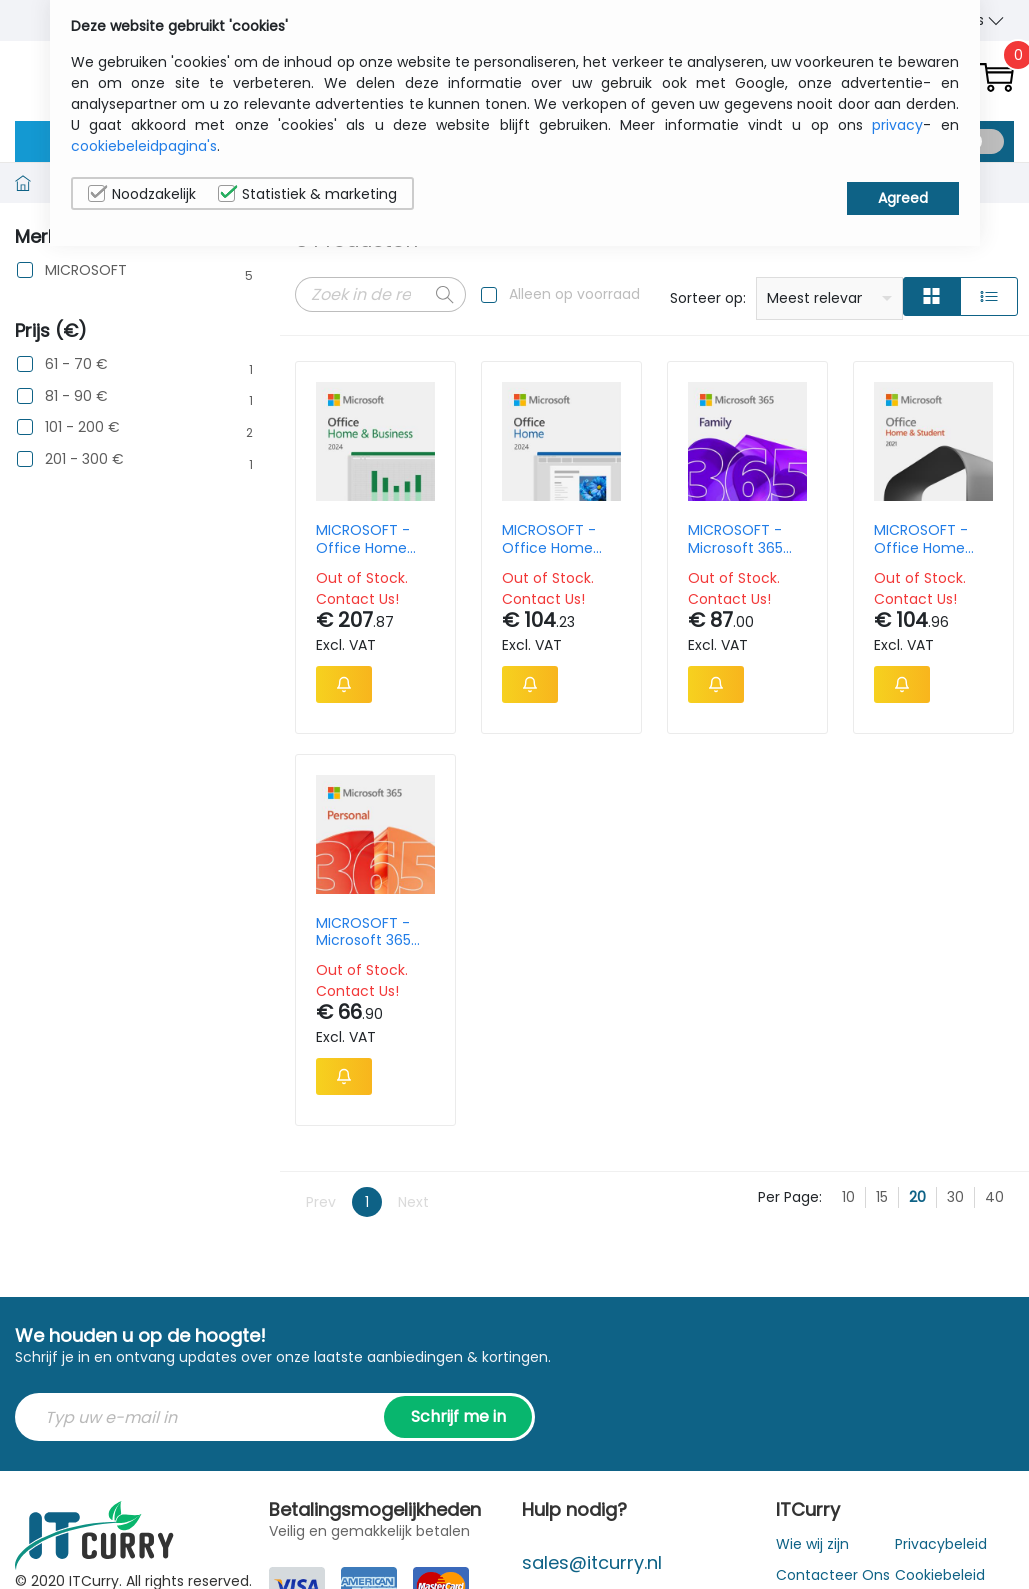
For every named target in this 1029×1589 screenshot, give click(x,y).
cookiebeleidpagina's (144, 146)
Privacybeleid (941, 1544)
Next (413, 1202)
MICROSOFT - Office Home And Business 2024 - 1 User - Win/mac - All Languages (366, 539)
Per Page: (790, 1197)
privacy (897, 125)
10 (848, 1197)
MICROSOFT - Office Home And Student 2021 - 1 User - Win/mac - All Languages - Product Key (922, 539)
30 (955, 1197)
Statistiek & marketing (307, 194)
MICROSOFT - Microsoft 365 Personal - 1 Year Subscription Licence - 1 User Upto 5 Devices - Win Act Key (374, 932)
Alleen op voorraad (574, 294)
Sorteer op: (708, 298)
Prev (321, 1202)
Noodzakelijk (142, 194)
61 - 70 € (76, 364)
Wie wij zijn (812, 1544)
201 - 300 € (84, 459)
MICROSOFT (86, 270)
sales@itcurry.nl (592, 1562)
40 (994, 1197)
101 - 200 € (82, 427)
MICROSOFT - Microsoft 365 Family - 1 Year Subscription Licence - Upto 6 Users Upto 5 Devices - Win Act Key (746, 539)
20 (917, 1197)
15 (882, 1197)
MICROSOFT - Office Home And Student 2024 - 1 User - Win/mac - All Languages (552, 539)
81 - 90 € (76, 396)
